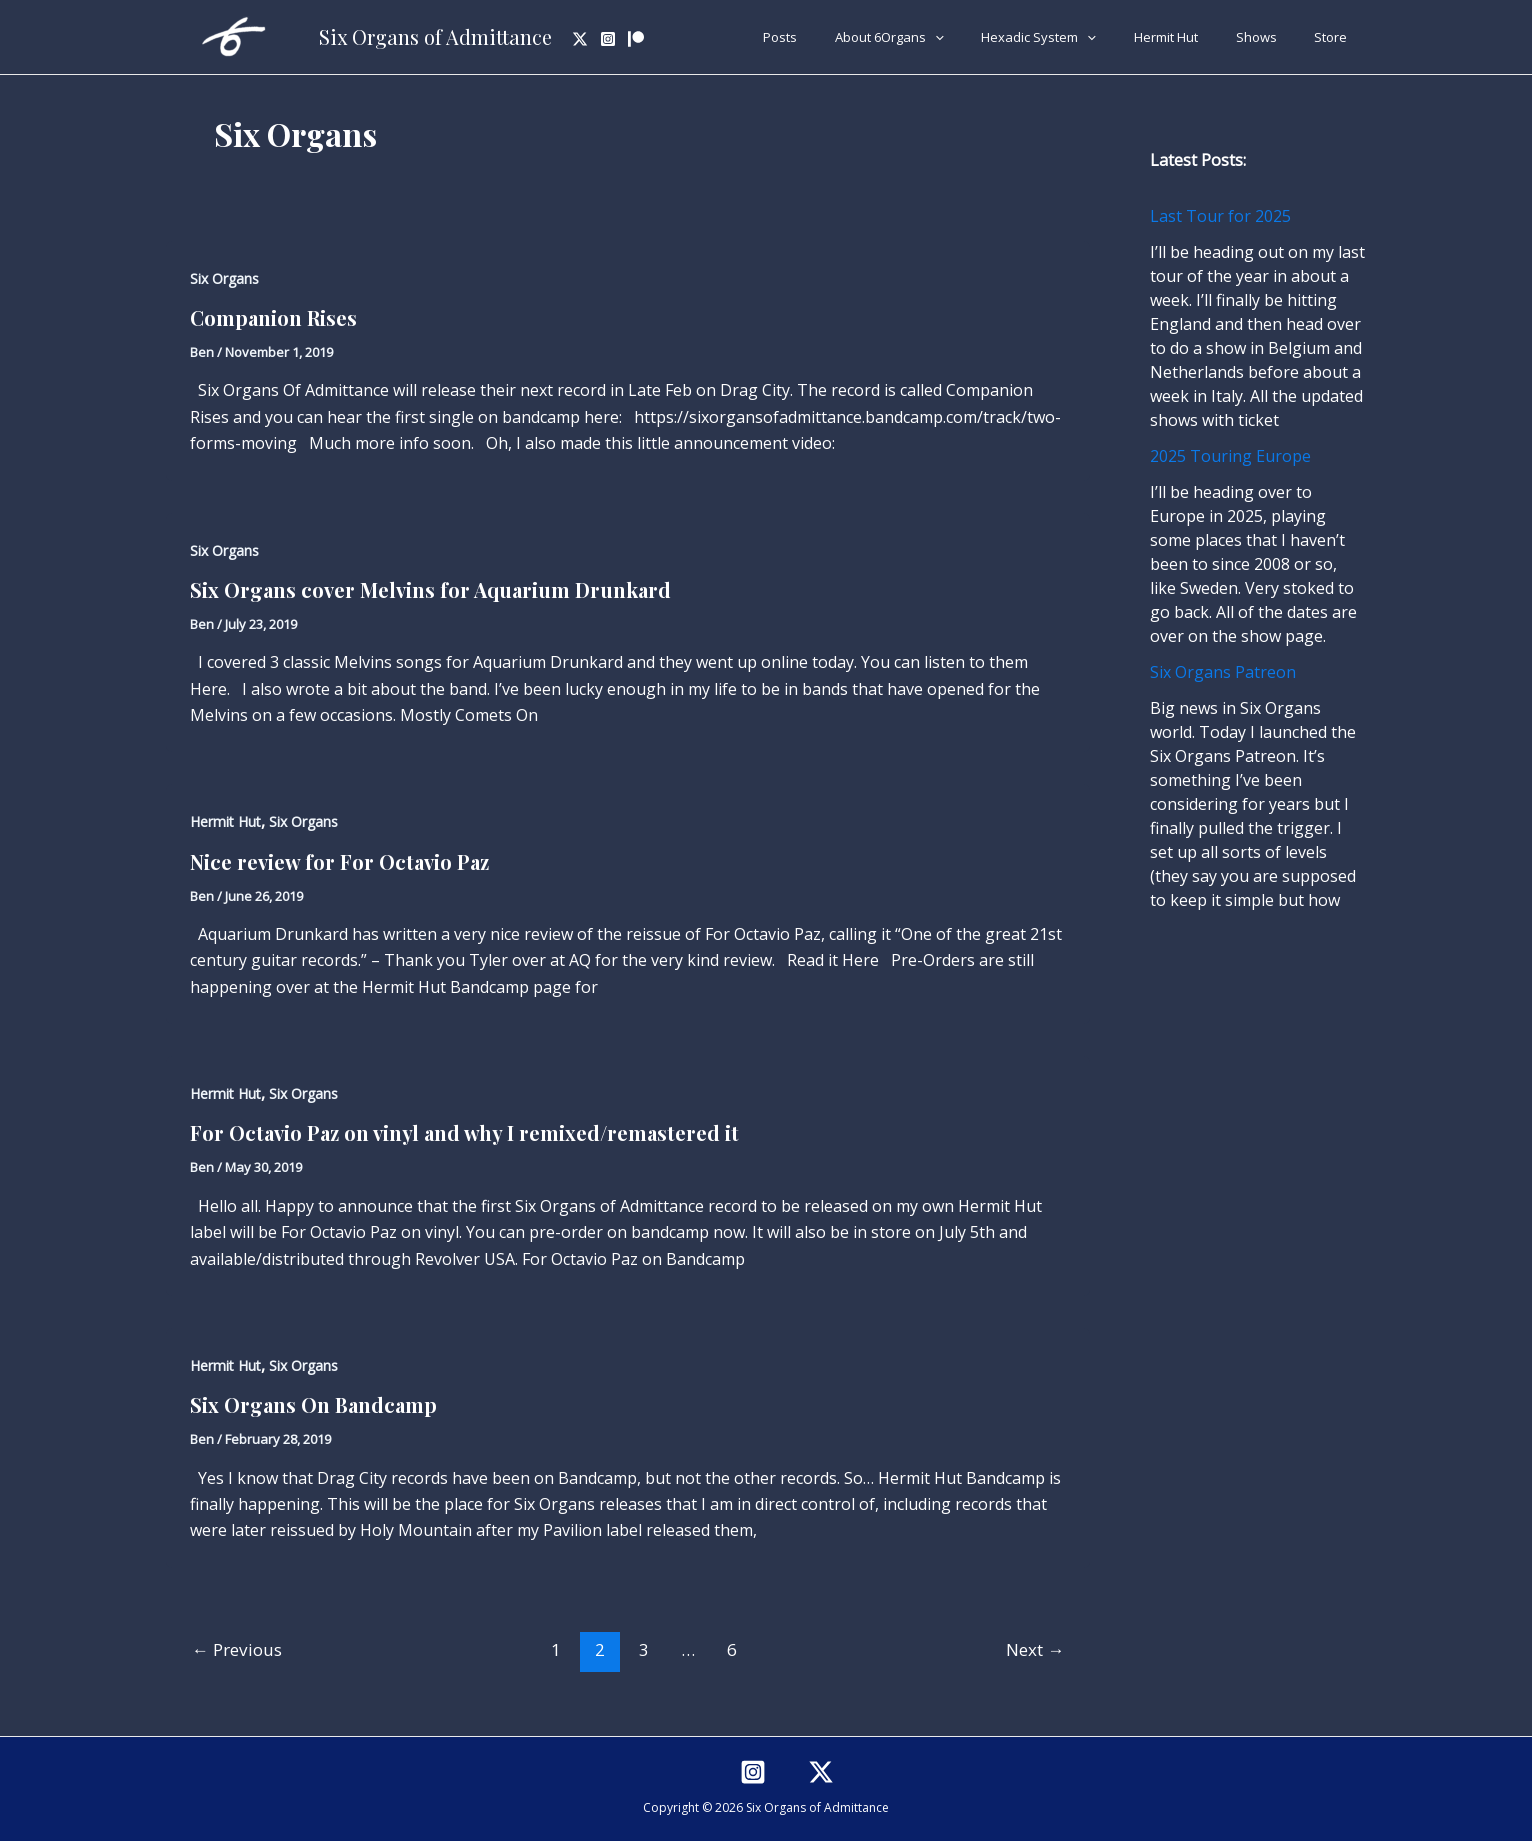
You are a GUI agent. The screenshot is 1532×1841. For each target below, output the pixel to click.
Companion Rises (273, 317)
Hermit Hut (1195, 37)
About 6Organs (941, 37)
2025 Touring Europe (1230, 456)
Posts (844, 37)
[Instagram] (608, 39)
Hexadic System (1079, 37)
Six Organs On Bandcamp (313, 1404)
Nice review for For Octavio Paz (339, 861)
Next (1035, 1649)
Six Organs (224, 278)
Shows (1273, 37)
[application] (987, 37)
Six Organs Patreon (1223, 672)
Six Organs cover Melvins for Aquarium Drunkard (430, 589)
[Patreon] (636, 39)
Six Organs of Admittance (435, 36)
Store (1336, 37)
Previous (237, 1649)
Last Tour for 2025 (1220, 216)
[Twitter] (580, 39)
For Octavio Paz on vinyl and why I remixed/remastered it (464, 1132)
